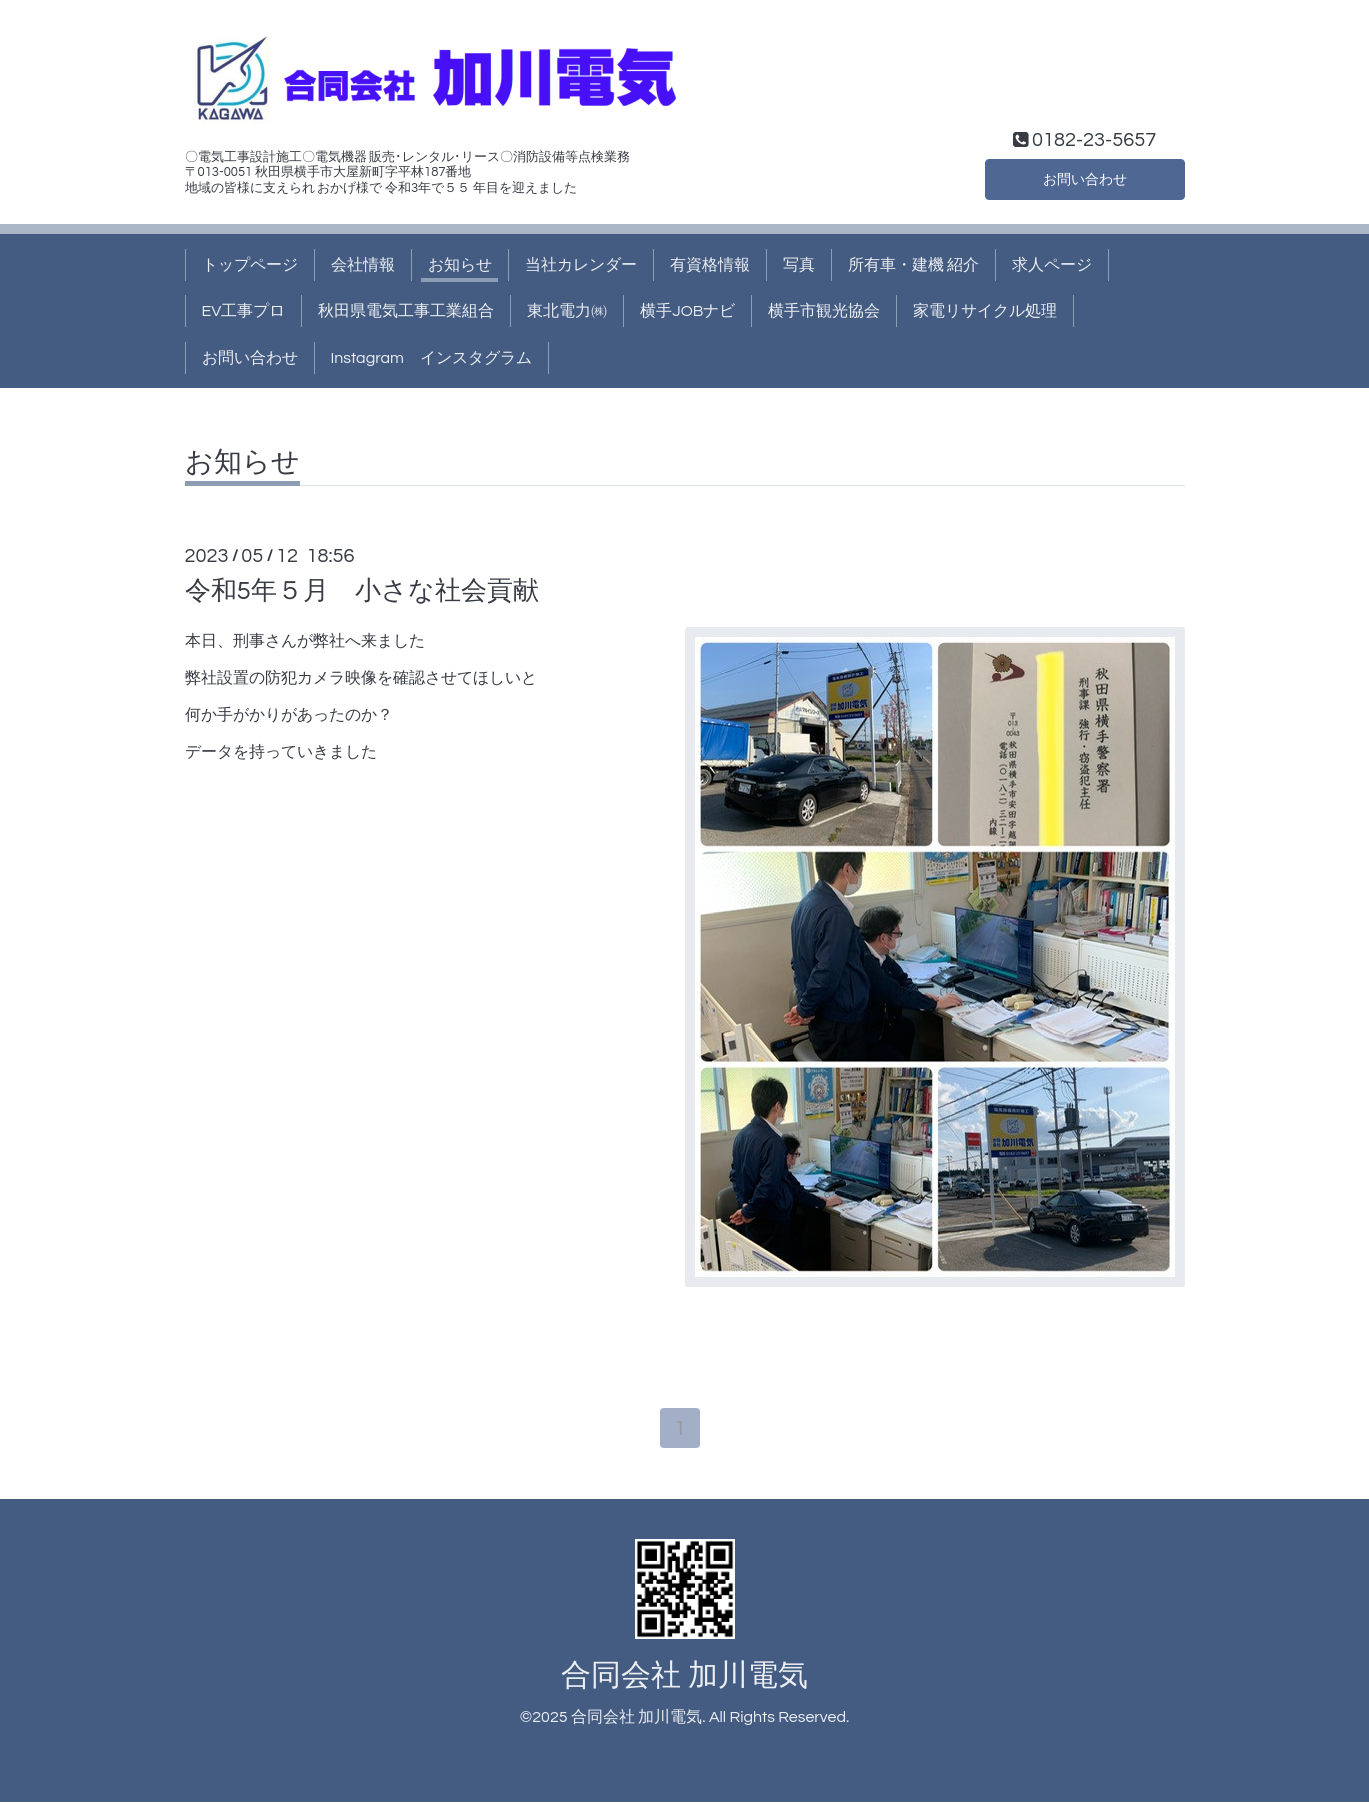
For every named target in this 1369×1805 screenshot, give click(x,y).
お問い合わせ (1085, 177)
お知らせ (460, 265)
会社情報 (363, 265)
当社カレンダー (581, 265)
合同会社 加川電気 (684, 1678)
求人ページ (1052, 265)
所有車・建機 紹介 (913, 265)
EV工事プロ (244, 311)
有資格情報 (710, 265)
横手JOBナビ (687, 311)
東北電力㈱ (567, 311)
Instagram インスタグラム (431, 358)
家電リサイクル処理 (985, 311)
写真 (799, 265)
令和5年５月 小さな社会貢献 (362, 591)
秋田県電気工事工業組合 (406, 311)
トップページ (250, 265)
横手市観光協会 (824, 311)
